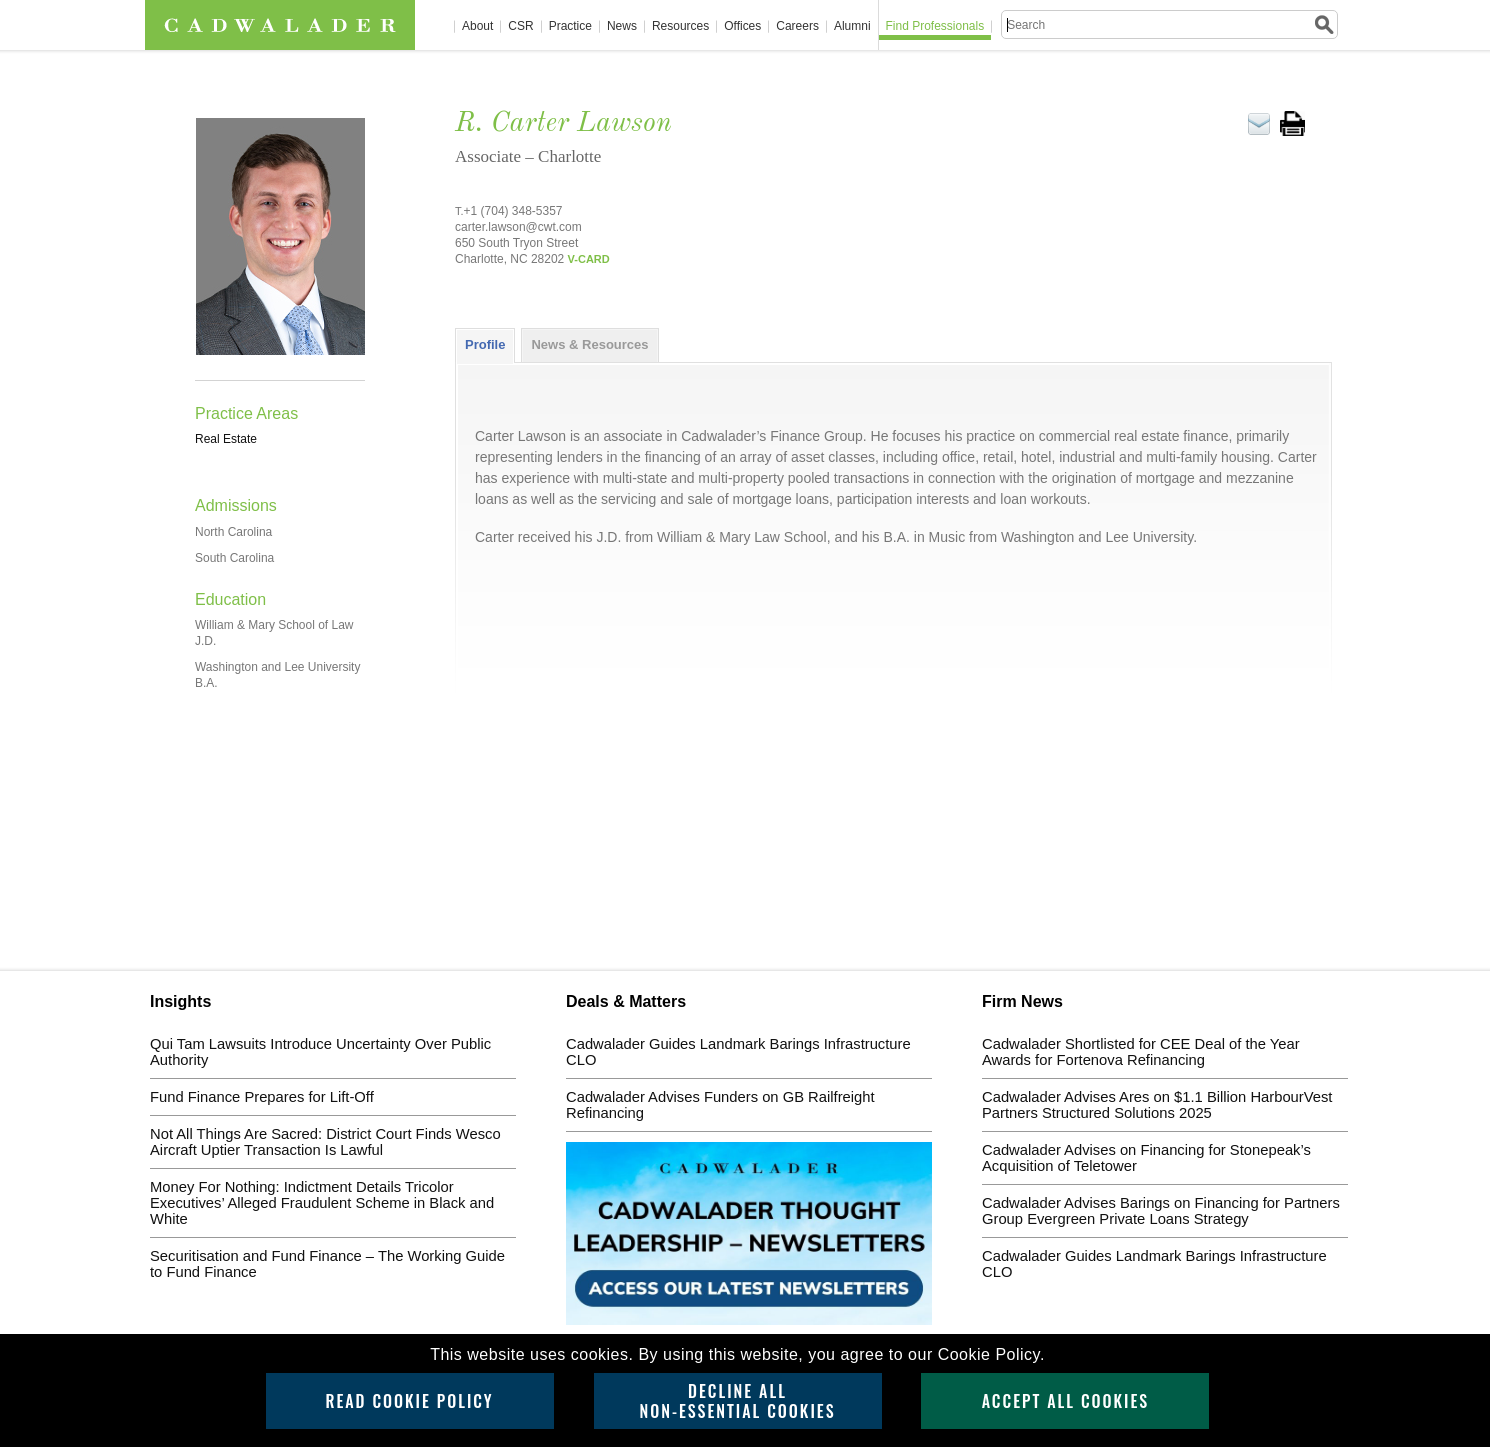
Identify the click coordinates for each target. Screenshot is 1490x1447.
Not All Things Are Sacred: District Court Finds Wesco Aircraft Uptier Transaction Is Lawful (325, 1142)
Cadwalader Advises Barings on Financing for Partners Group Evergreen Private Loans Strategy (1161, 1211)
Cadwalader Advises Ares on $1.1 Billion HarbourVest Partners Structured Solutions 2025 (1157, 1105)
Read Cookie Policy (409, 1401)
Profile (485, 344)
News (622, 26)
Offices (742, 26)
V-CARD (589, 259)
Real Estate (226, 439)
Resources (680, 26)
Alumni (852, 26)
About (477, 26)
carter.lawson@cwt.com (518, 227)
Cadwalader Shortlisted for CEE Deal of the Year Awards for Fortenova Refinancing (1141, 1052)
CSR (520, 26)
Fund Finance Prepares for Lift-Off (262, 1097)
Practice (570, 26)
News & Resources (589, 344)
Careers (797, 26)
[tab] (485, 345)
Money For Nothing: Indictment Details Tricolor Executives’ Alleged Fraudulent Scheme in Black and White (322, 1203)
